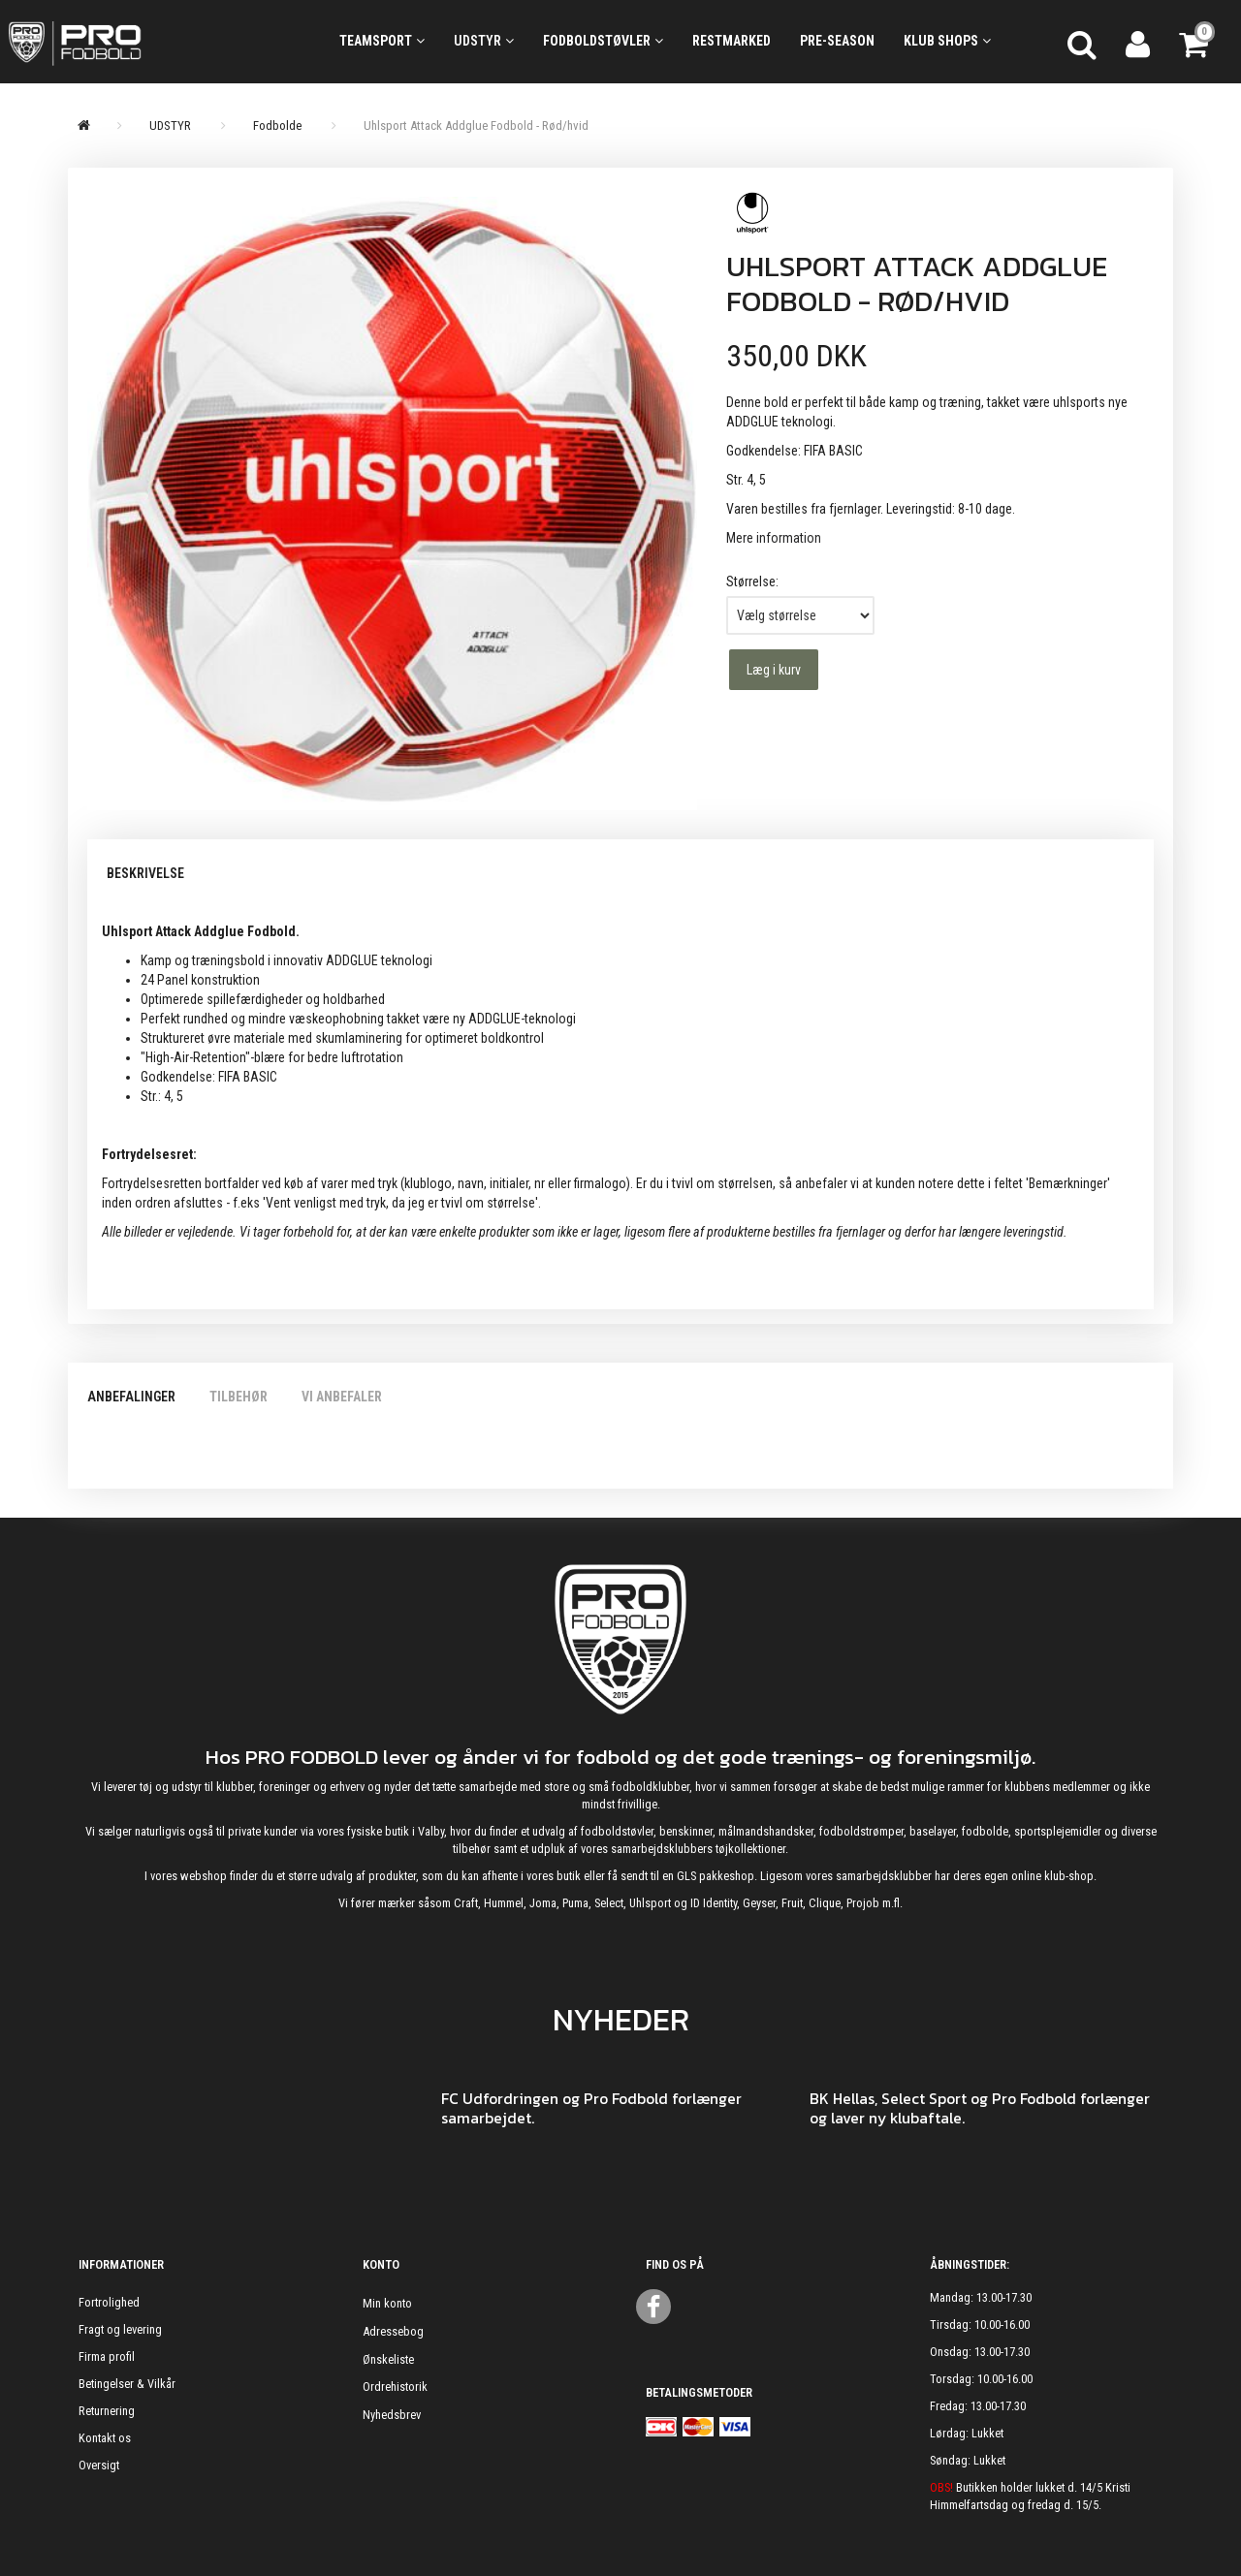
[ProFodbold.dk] (155, 41)
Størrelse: (752, 581)
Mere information (773, 538)
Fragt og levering (120, 2329)
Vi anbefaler (342, 1396)
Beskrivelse (145, 873)
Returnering (107, 2410)
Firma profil (107, 2356)
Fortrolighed (109, 2302)
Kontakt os (105, 2438)
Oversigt (99, 2465)
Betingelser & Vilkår (127, 2383)
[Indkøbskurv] (1195, 41)
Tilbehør (238, 1396)
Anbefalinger (131, 1396)
